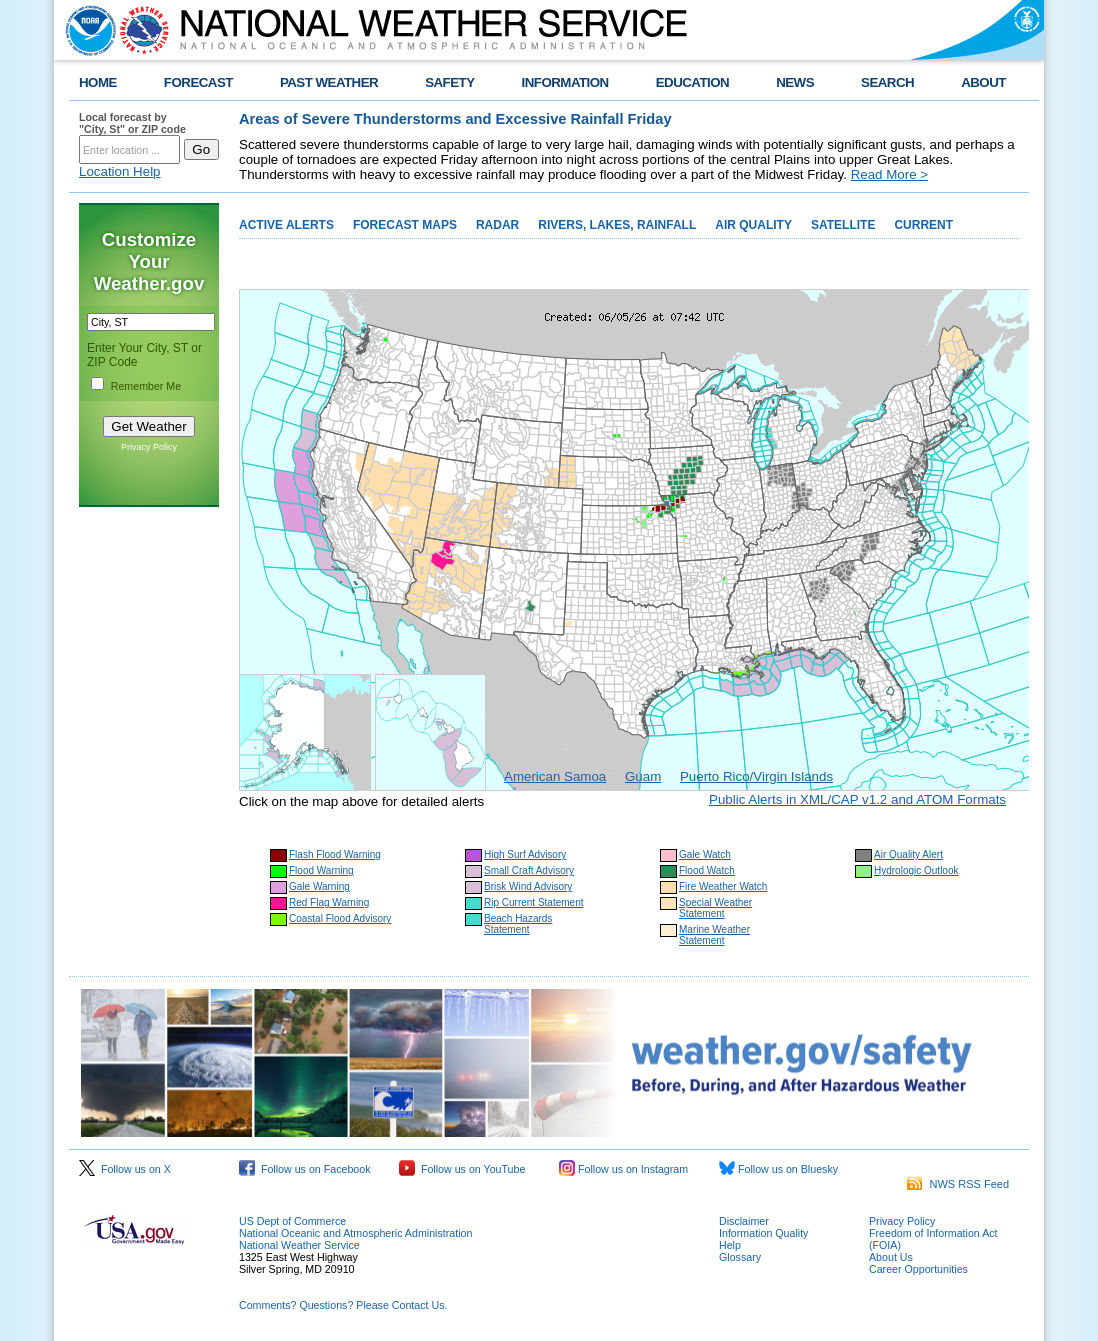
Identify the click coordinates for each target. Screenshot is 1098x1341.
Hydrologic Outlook (916, 870)
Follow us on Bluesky (778, 1169)
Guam (643, 776)
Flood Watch (707, 870)
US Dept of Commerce (292, 1221)
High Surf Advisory (525, 854)
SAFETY (449, 82)
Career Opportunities (918, 1269)
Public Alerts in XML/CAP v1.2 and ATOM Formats (857, 799)
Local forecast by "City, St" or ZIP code (132, 123)
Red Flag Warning (329, 902)
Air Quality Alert (908, 854)
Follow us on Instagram (623, 1169)
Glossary (740, 1257)
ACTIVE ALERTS (286, 225)
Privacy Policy (149, 447)
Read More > (889, 174)
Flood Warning (321, 870)
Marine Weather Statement (714, 935)
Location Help (120, 171)
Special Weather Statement (715, 908)
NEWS (795, 82)
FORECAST (198, 82)
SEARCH (887, 82)
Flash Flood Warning (335, 854)
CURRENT (923, 225)
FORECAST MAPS (405, 225)
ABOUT (983, 82)
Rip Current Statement (534, 902)
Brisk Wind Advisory (528, 886)
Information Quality (763, 1233)
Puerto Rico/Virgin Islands (756, 776)
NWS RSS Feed (958, 1184)
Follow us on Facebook (305, 1169)
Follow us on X (125, 1169)
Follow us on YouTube (462, 1169)
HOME (98, 82)
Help (730, 1245)
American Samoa (555, 776)
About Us (891, 1257)
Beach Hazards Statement (518, 924)
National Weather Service (299, 1245)
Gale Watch (705, 854)
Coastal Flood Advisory (340, 918)
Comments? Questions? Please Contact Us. (343, 1305)
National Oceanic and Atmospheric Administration (355, 1233)
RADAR (497, 225)
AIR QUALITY (753, 225)
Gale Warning (319, 886)
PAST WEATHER (329, 82)
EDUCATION (692, 82)
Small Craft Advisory (529, 870)
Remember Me (146, 386)
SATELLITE (843, 225)
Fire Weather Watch (723, 886)
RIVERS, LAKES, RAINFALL (617, 225)
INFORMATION (565, 82)
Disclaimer (744, 1221)
